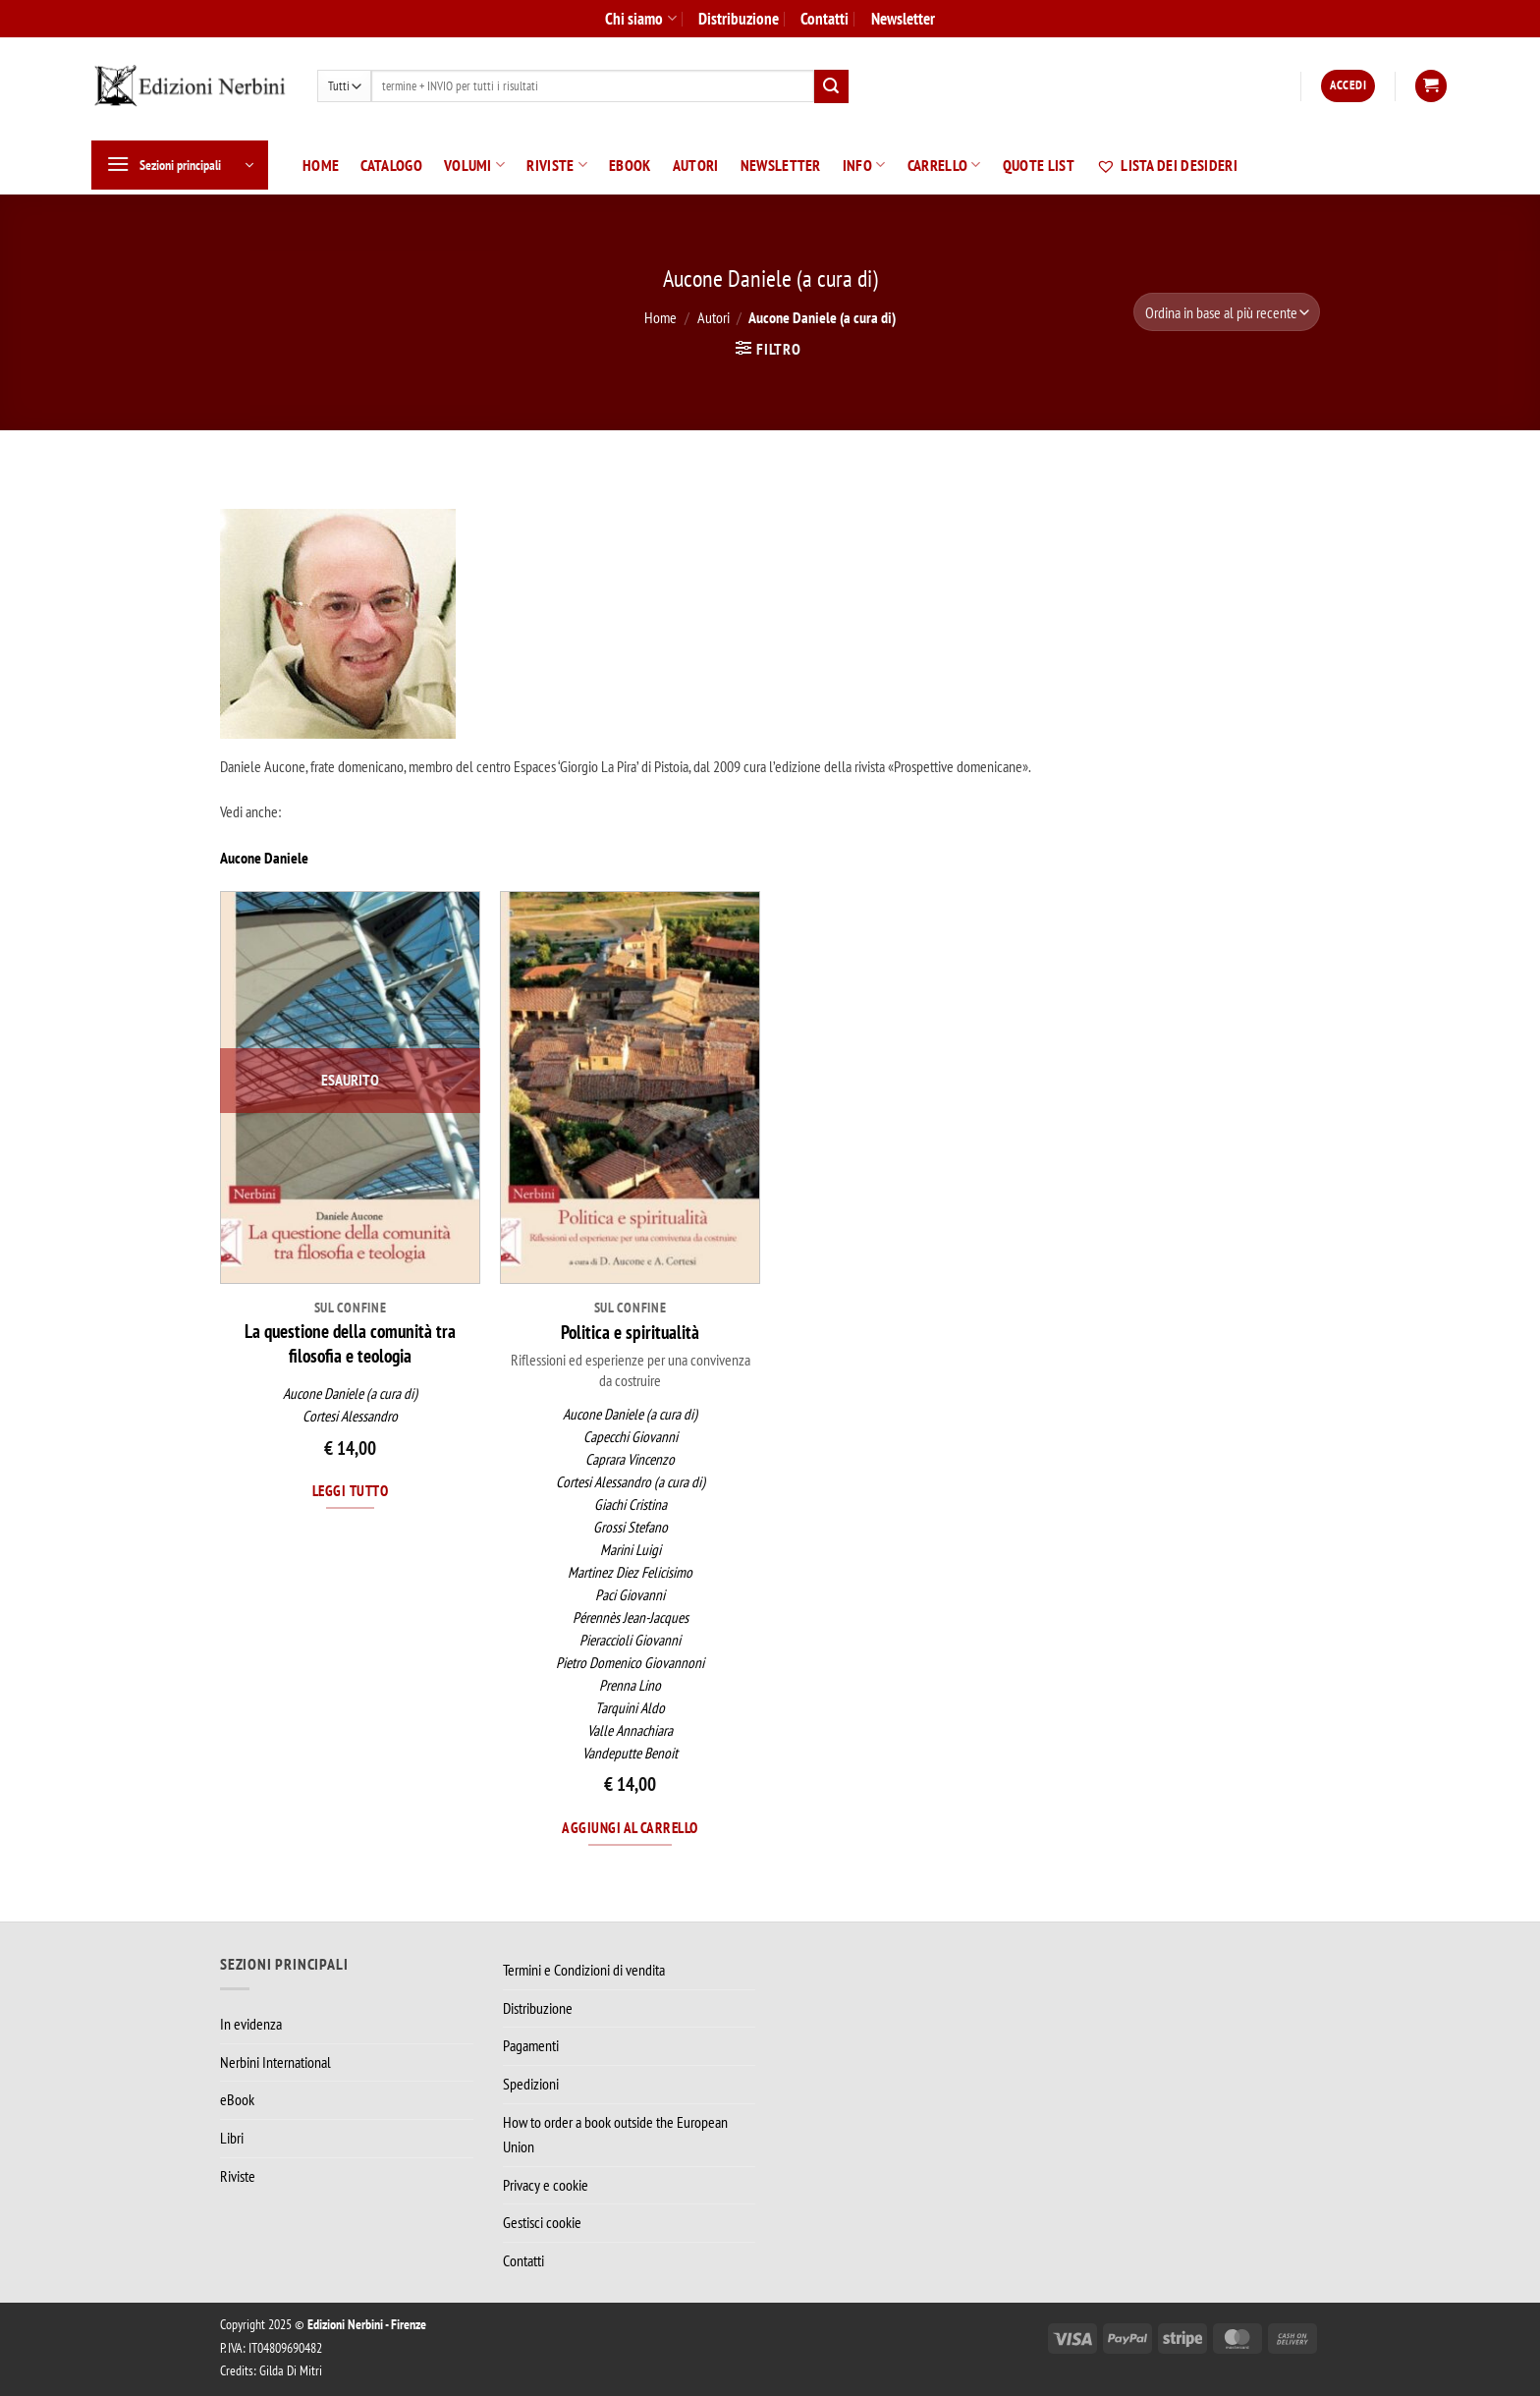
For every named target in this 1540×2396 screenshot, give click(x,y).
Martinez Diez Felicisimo (630, 1572)
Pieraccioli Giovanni (630, 1640)
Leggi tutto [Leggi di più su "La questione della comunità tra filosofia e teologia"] (350, 1490)
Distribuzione (738, 18)
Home (320, 165)
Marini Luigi (630, 1549)
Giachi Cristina (630, 1504)
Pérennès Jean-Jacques (630, 1617)
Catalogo (391, 165)
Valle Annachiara (630, 1730)
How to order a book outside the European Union (615, 2134)
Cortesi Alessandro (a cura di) (630, 1482)
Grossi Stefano (630, 1527)
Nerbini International (275, 2062)
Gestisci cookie (542, 2222)
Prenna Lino (630, 1685)
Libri (232, 2137)
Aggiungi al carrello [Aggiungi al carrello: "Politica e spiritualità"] (629, 1827)
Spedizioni (531, 2083)
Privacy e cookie (545, 2185)
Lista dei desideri (1167, 165)
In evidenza (251, 2024)
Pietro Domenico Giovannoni (630, 1662)
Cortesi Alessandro (350, 1416)
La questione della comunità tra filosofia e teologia (350, 1343)
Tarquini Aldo (630, 1708)
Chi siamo (640, 18)
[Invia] (831, 86)
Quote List (1038, 165)
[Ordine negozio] (1226, 312)
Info (864, 165)
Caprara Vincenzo (630, 1459)
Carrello (944, 165)
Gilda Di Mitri (290, 2370)
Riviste (556, 165)
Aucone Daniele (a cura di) (350, 1393)
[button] (1348, 86)
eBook (630, 165)
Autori (696, 165)
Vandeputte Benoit (630, 1753)
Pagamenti (531, 2045)
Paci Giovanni (630, 1595)
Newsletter (903, 18)
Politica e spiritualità (630, 1332)
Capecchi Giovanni (630, 1436)
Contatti (824, 18)
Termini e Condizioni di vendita (584, 1969)
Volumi (474, 165)
